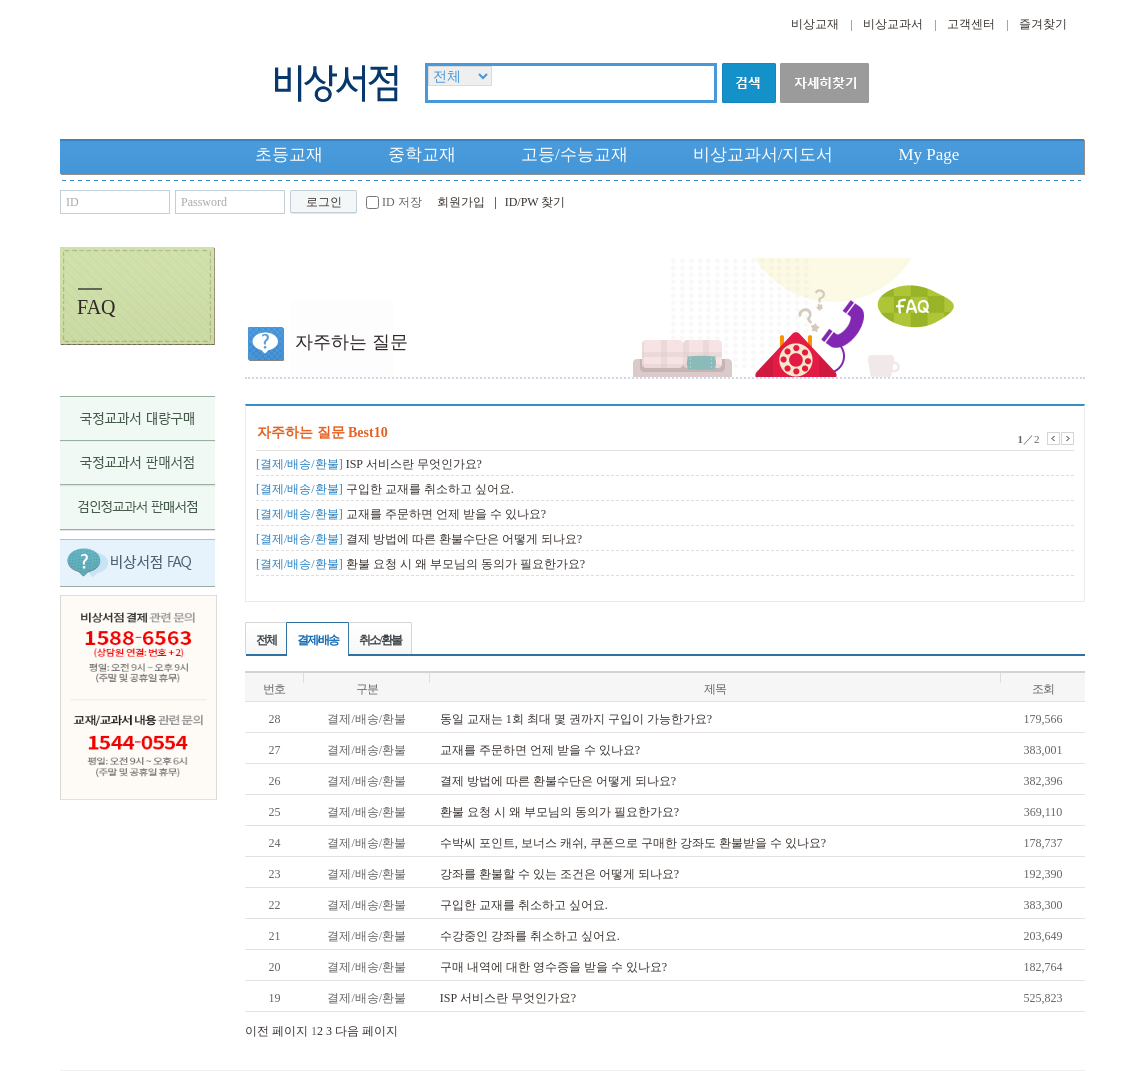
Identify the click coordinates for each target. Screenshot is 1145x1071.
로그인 (324, 202)
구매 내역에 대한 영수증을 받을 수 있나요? (553, 967)
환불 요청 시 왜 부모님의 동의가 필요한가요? (420, 564)
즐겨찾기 (1043, 24)
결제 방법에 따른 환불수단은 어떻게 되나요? (419, 539)
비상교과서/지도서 (763, 154)
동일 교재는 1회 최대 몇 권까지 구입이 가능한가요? (576, 719)
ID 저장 (402, 202)
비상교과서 (893, 24)
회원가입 (461, 202)
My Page (928, 154)
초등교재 (289, 154)
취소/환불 (379, 640)
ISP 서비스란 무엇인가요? (369, 464)
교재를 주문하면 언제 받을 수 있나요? (401, 514)
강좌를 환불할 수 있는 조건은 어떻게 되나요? (559, 874)
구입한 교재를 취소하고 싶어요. (385, 489)
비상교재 (815, 24)
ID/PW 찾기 (535, 202)
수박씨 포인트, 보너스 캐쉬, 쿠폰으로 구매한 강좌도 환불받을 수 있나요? (633, 843)
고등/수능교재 (574, 154)
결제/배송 (317, 640)
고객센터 (971, 24)
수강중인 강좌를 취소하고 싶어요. (530, 936)
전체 (266, 640)
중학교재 (422, 154)
